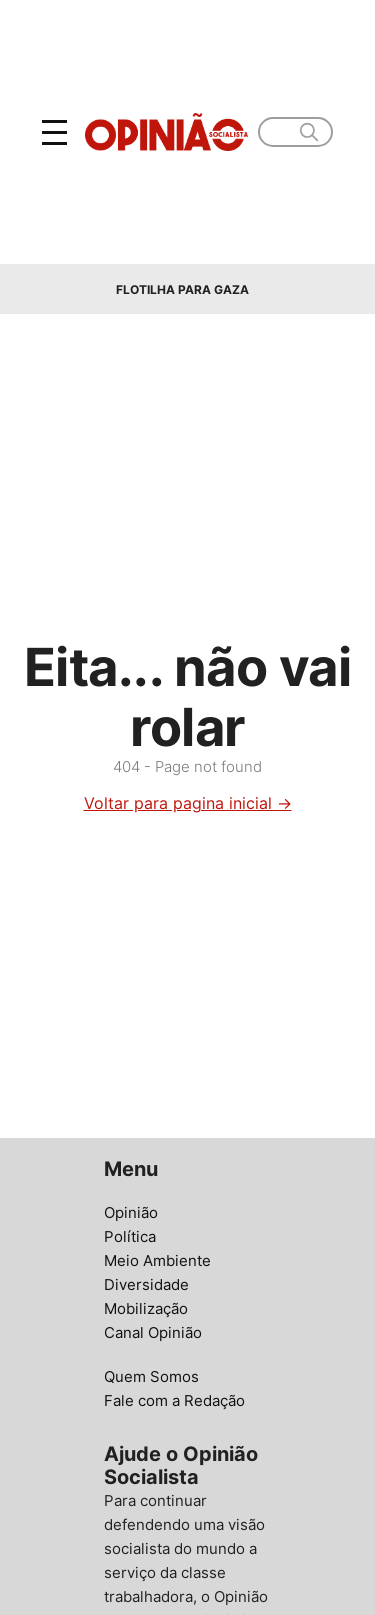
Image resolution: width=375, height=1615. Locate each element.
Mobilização (146, 1308)
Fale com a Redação (174, 1400)
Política (130, 1236)
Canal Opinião (153, 1332)
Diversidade (146, 1284)
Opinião (131, 1212)
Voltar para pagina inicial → (188, 803)
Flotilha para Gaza (182, 289)
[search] (309, 132)
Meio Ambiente (157, 1260)
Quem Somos (151, 1376)
